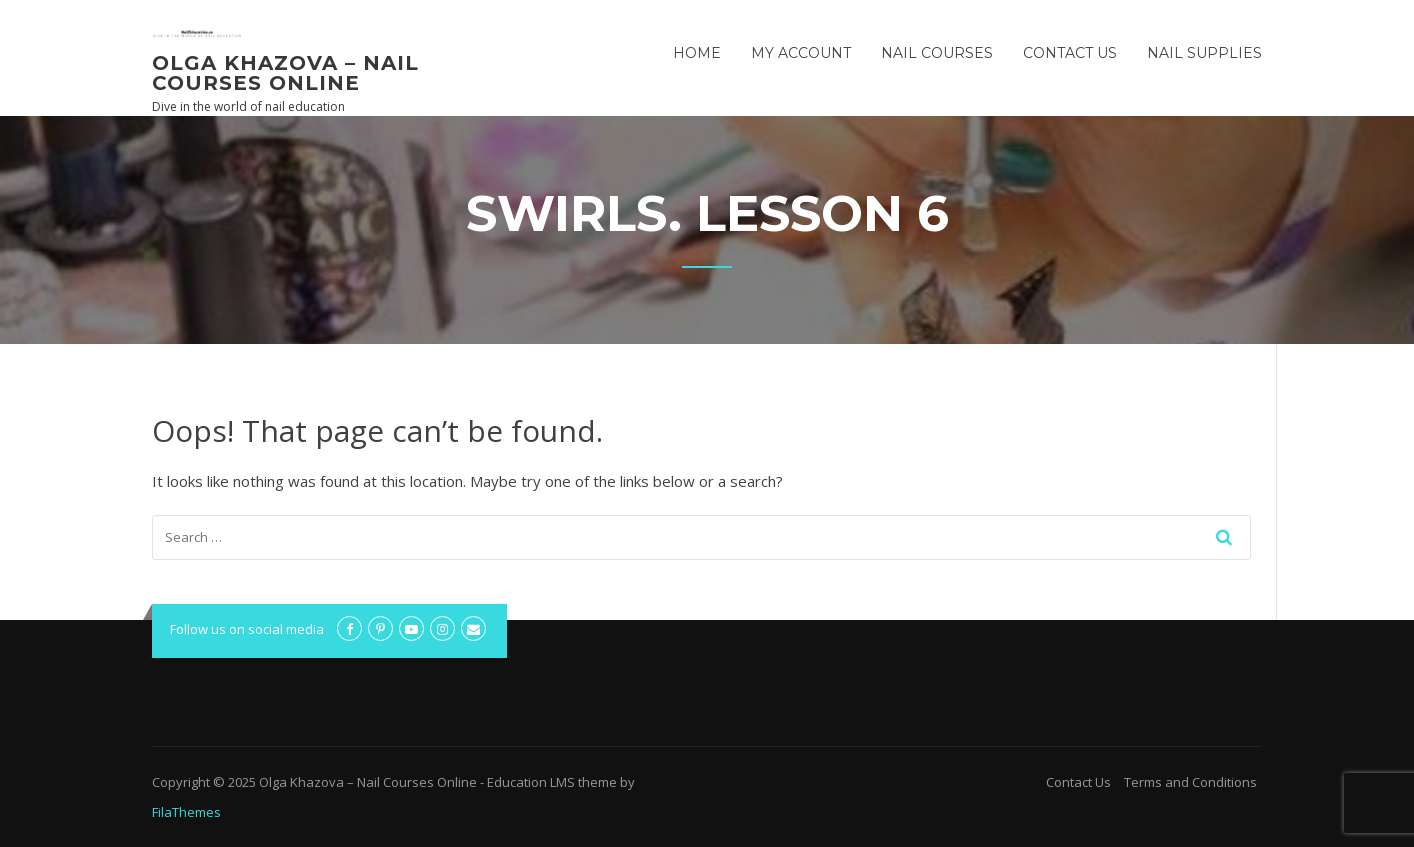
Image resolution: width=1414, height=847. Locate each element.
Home (697, 53)
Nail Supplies (1204, 53)
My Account (801, 53)
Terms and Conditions (1190, 782)
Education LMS (531, 782)
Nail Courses (937, 53)
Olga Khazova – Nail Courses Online (285, 73)
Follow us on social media (247, 629)
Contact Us (1070, 53)
